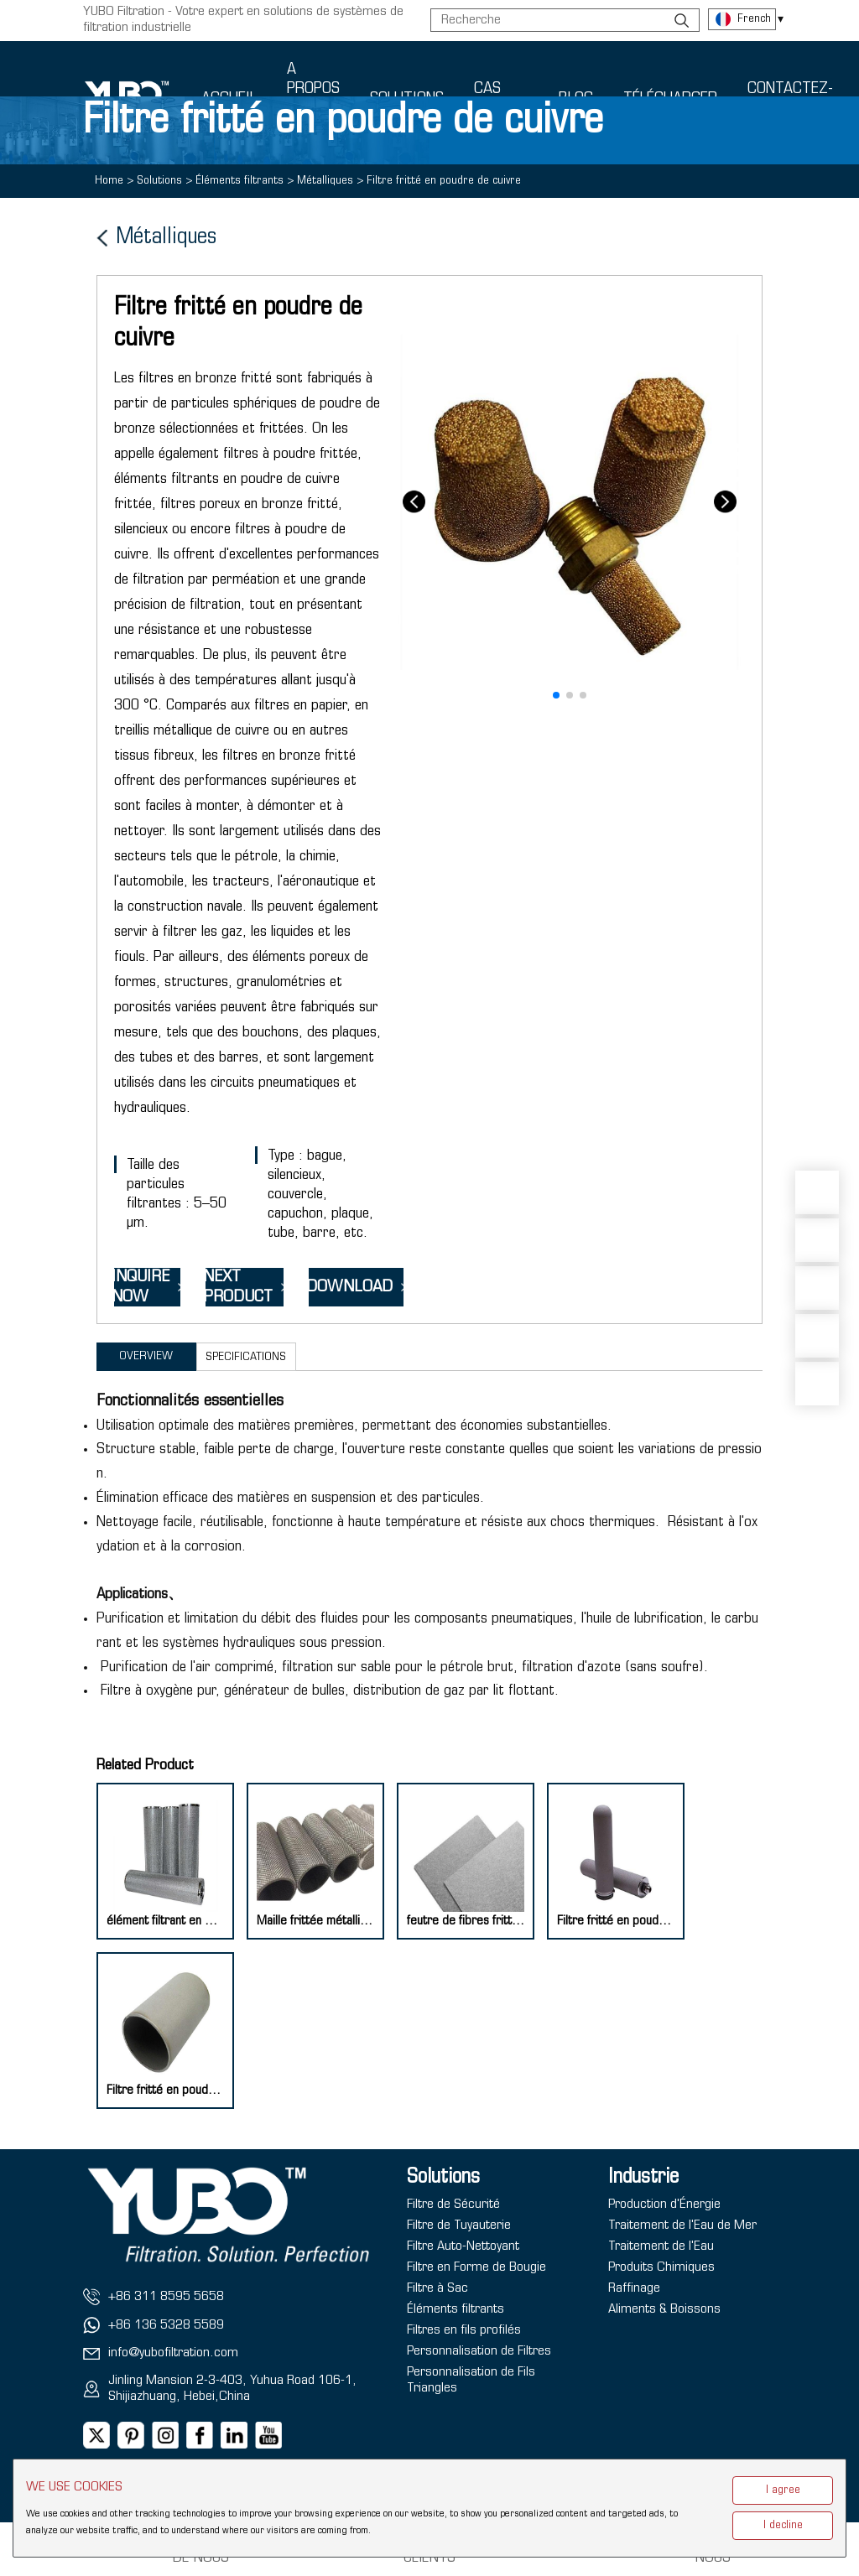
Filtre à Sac (437, 2288)
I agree (783, 2490)
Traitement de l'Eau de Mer (682, 2225)
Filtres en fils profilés (464, 2330)
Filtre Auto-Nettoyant (463, 2246)
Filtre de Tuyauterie (459, 2225)
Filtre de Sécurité (453, 2204)
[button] (556, 695)
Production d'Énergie (664, 2204)
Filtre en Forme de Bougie (476, 2267)
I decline (783, 2525)
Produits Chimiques (661, 2267)
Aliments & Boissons (664, 2309)
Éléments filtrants (455, 2309)
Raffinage (634, 2288)
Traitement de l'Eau (661, 2246)
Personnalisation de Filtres (479, 2351)
